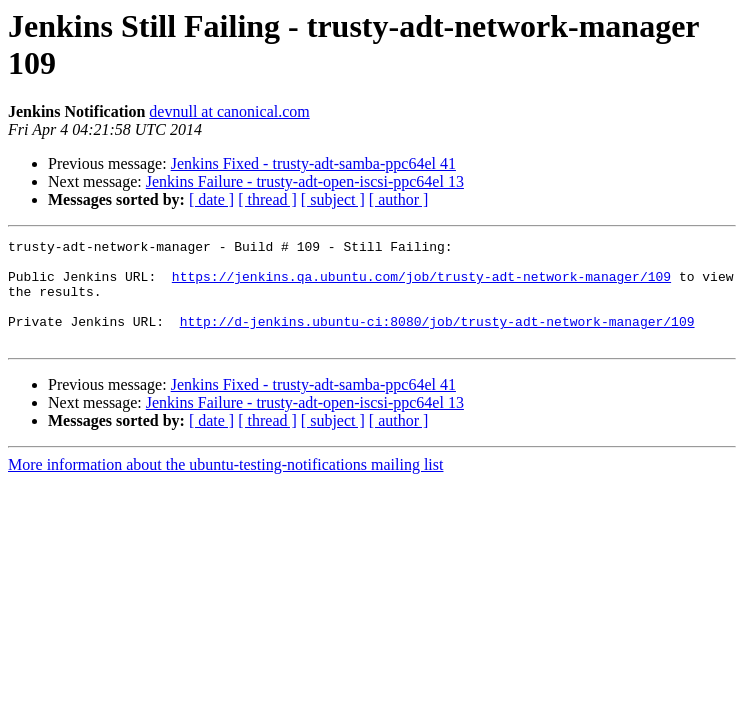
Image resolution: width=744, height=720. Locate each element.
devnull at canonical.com (229, 111)
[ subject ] (333, 199)
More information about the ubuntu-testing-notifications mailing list (225, 485)
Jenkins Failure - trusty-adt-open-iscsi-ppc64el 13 (305, 181)
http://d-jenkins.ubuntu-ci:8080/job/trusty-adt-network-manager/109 (437, 339)
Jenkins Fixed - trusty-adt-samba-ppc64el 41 (313, 163)
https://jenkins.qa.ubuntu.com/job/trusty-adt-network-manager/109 (421, 285)
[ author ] (399, 199)
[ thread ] (267, 199)
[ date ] (211, 199)
